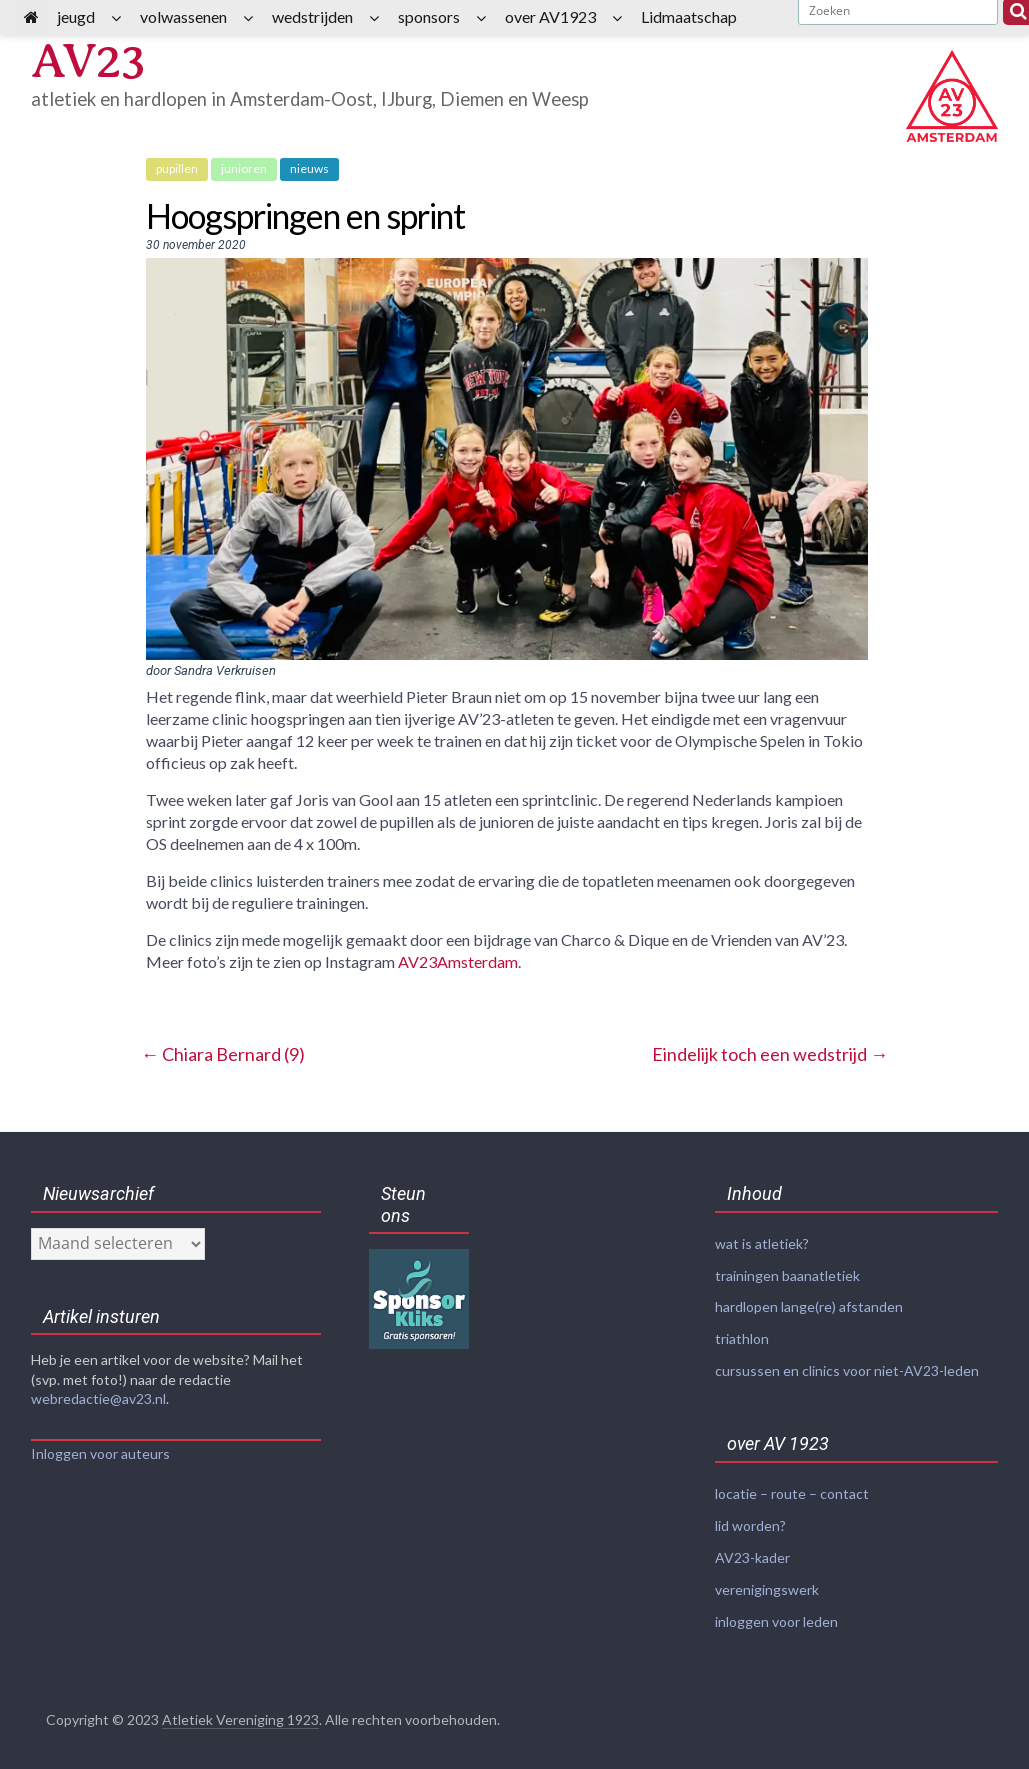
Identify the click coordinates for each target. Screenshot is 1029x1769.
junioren (244, 168)
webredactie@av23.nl (98, 1398)
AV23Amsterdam (458, 961)
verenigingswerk (767, 1581)
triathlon (742, 1336)
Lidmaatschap (689, 16)
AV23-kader (752, 1550)
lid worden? (750, 1519)
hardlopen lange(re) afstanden (809, 1305)
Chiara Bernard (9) (223, 1054)
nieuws (309, 168)
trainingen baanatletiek (787, 1274)
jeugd (76, 16)
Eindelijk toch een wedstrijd (770, 1054)
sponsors (429, 16)
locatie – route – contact (792, 1488)
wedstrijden (312, 16)
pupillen (177, 168)
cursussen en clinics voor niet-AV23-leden (847, 1367)
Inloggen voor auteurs (100, 1453)
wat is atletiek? (762, 1243)
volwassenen (183, 16)
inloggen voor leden (776, 1612)
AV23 (91, 61)
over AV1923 (550, 16)
